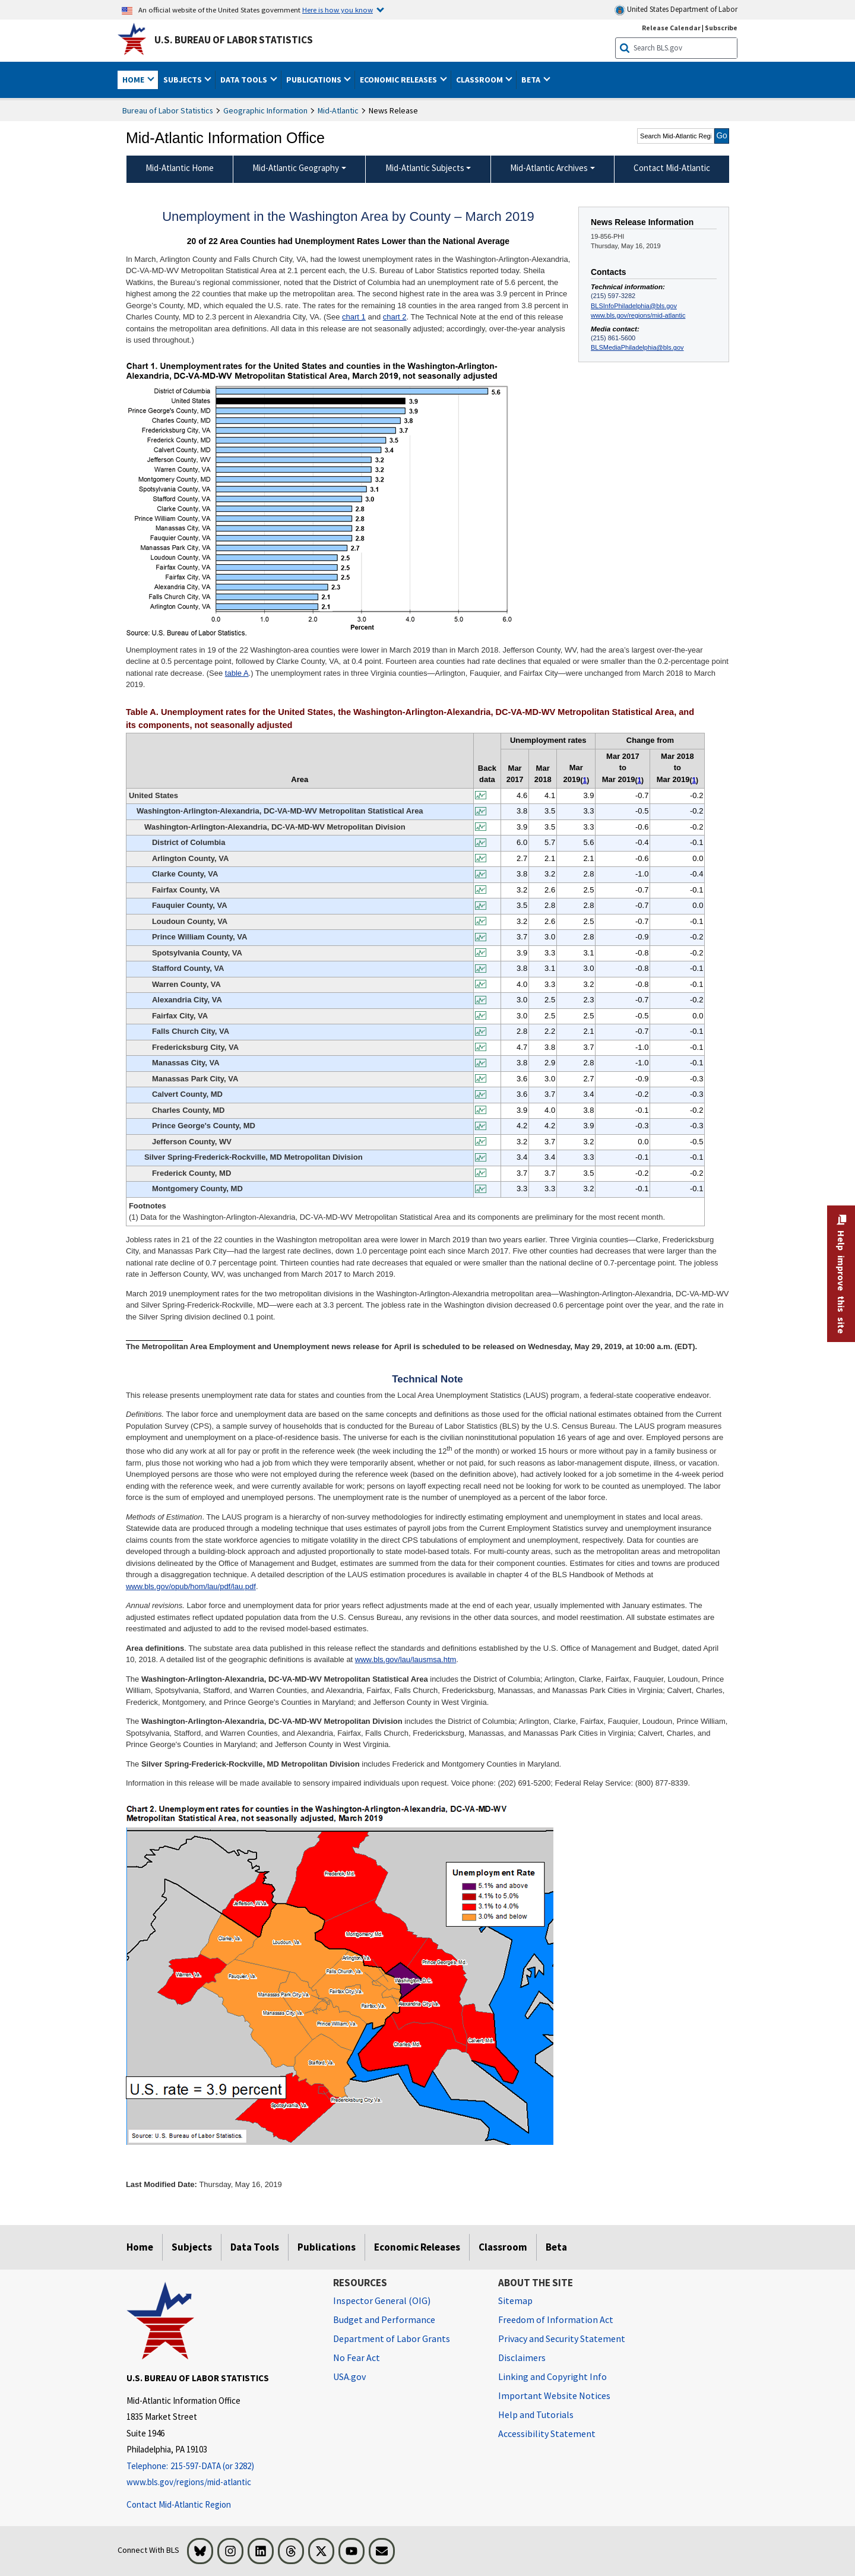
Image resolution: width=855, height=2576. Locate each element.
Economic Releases (417, 2247)
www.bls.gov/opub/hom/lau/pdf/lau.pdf (191, 1586)
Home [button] (134, 79)
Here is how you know (337, 9)
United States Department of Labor (676, 9)
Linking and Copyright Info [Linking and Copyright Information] (552, 2376)
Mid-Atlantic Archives (549, 167)
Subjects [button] (183, 79)
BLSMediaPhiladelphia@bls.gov (637, 347)
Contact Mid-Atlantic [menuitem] (672, 167)
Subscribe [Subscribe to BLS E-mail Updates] (721, 27)
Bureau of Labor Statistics (167, 110)
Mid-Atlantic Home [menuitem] (179, 167)
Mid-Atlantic (338, 110)
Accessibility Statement (547, 2433)
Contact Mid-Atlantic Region (178, 2504)
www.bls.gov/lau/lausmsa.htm (406, 1659)
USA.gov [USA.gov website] (349, 2376)
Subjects (192, 2247)
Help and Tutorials (536, 2414)
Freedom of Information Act (555, 2319)
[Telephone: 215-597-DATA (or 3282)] (220, 2466)
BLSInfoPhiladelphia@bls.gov (634, 305)
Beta (556, 2247)
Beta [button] (531, 79)
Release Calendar (671, 27)
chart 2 (395, 316)
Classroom (503, 2247)
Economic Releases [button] (399, 79)
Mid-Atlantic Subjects (424, 167)
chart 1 (354, 316)
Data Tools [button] (244, 79)
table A (237, 673)
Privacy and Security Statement (561, 2338)
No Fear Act (356, 2357)
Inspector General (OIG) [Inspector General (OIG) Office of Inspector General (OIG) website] (381, 2300)
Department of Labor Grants (391, 2338)
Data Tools (254, 2247)
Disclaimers (522, 2357)
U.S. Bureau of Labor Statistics (233, 39)
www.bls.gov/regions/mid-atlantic (638, 315)
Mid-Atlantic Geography (295, 167)
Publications (326, 2247)
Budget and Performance (384, 2319)
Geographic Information (265, 110)
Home (139, 2247)
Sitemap (515, 2300)
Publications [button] (314, 79)
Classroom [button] (480, 79)
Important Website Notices (554, 2395)
